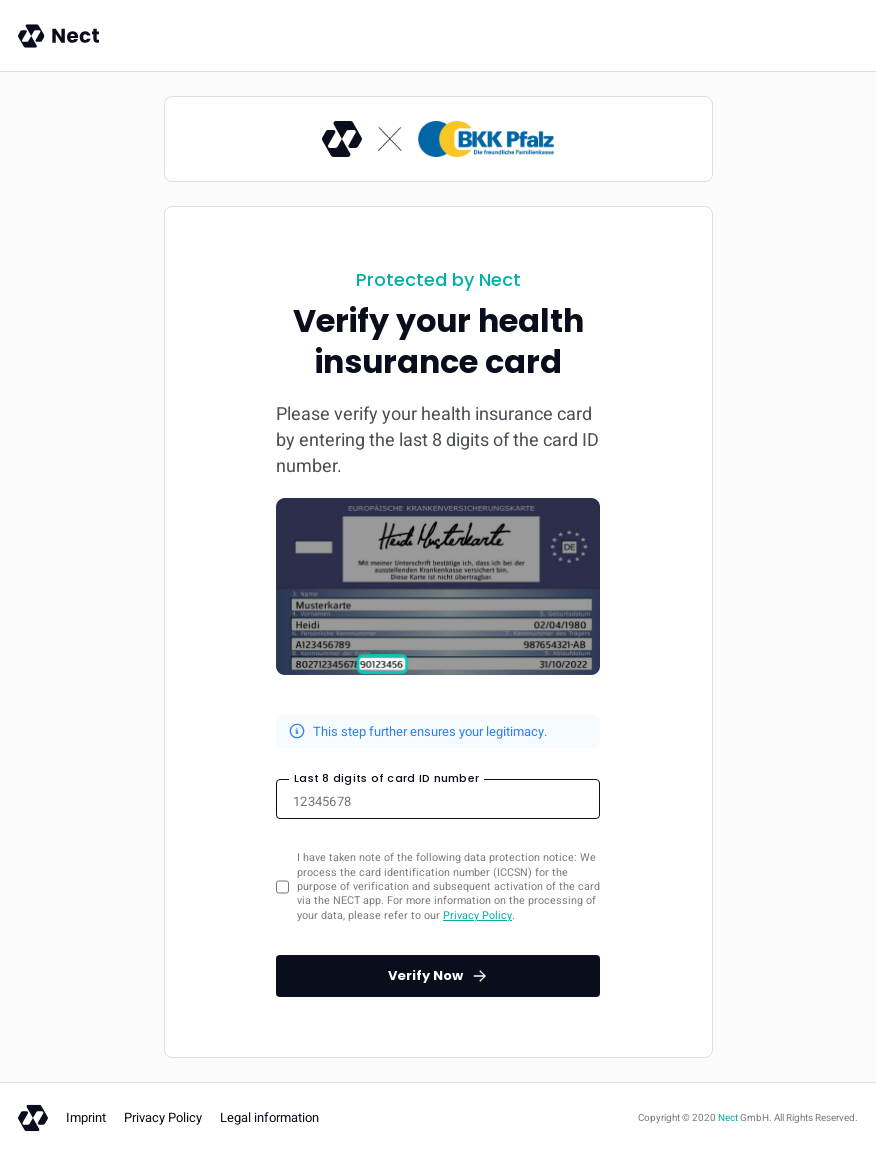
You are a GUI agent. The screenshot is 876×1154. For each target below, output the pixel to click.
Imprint (86, 1117)
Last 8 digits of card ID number (386, 778)
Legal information (269, 1117)
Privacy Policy (477, 916)
